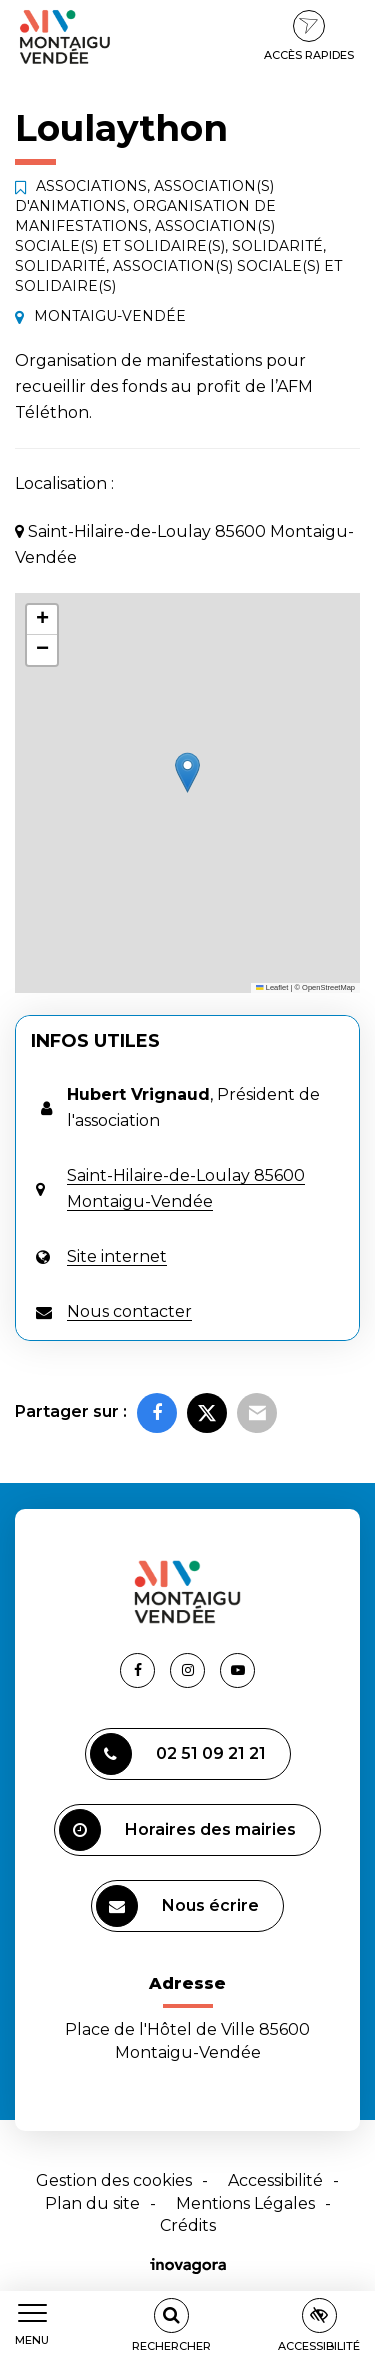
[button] (187, 772)
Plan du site (92, 2203)
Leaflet (272, 987)
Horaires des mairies (177, 1830)
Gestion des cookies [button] (114, 2180)
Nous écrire (177, 1906)
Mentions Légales (245, 2203)
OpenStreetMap (328, 987)
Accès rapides (309, 36)
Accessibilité (275, 2180)
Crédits (188, 2225)
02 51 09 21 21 (178, 1754)
